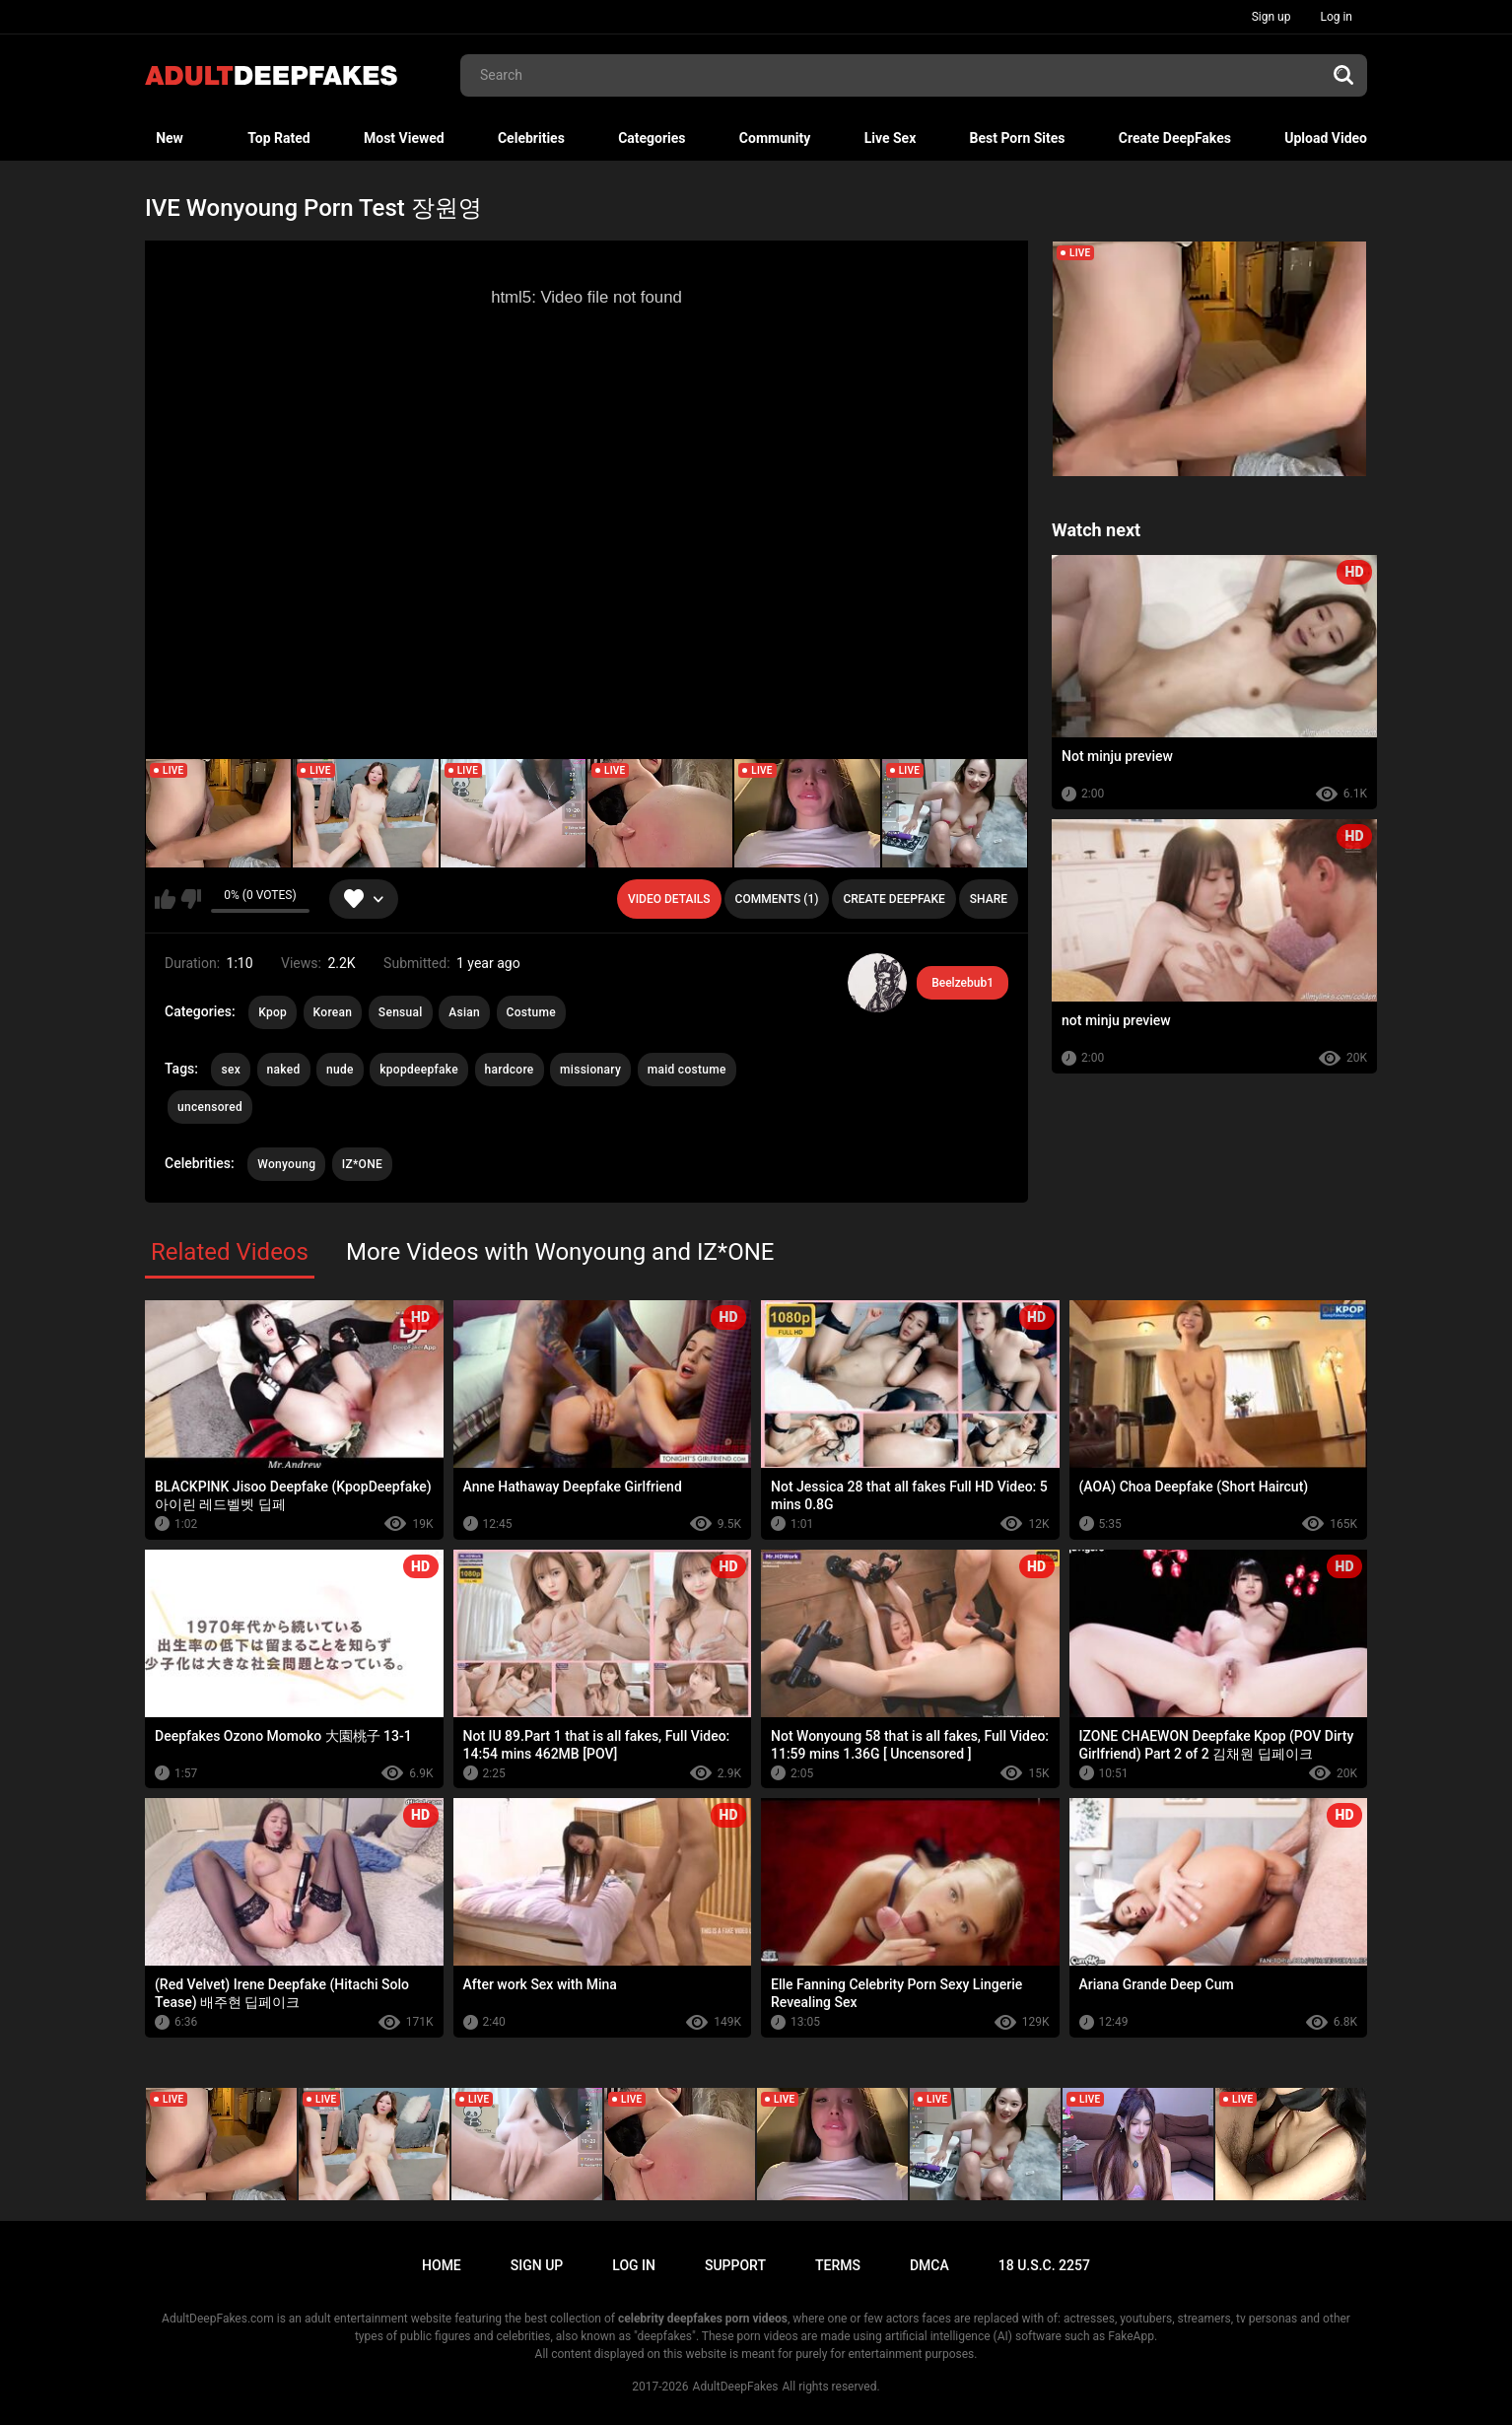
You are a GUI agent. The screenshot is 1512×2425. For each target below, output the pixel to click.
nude (340, 1069)
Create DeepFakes (1175, 138)
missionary (590, 1069)
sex (231, 1069)
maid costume (687, 1069)
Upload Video (1325, 138)
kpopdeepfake (418, 1069)
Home (441, 2265)
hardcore (509, 1069)
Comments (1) (777, 899)
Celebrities (531, 138)
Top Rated (278, 138)
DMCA (929, 2265)
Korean (333, 1012)
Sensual (400, 1012)
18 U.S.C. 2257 (1044, 2265)
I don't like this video (190, 899)
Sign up (1271, 17)
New (169, 138)
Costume (531, 1012)
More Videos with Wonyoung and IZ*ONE (560, 1252)
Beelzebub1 (962, 983)
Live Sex (890, 138)
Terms (837, 2265)
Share (988, 899)
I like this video (165, 899)
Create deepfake (893, 899)
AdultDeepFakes (736, 2386)
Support (735, 2265)
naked (284, 1069)
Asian (464, 1012)
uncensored (209, 1107)
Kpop (272, 1012)
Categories (651, 138)
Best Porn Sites (1017, 138)
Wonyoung (286, 1164)
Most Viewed (404, 138)
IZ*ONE (362, 1164)
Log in (1336, 17)
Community (775, 138)
